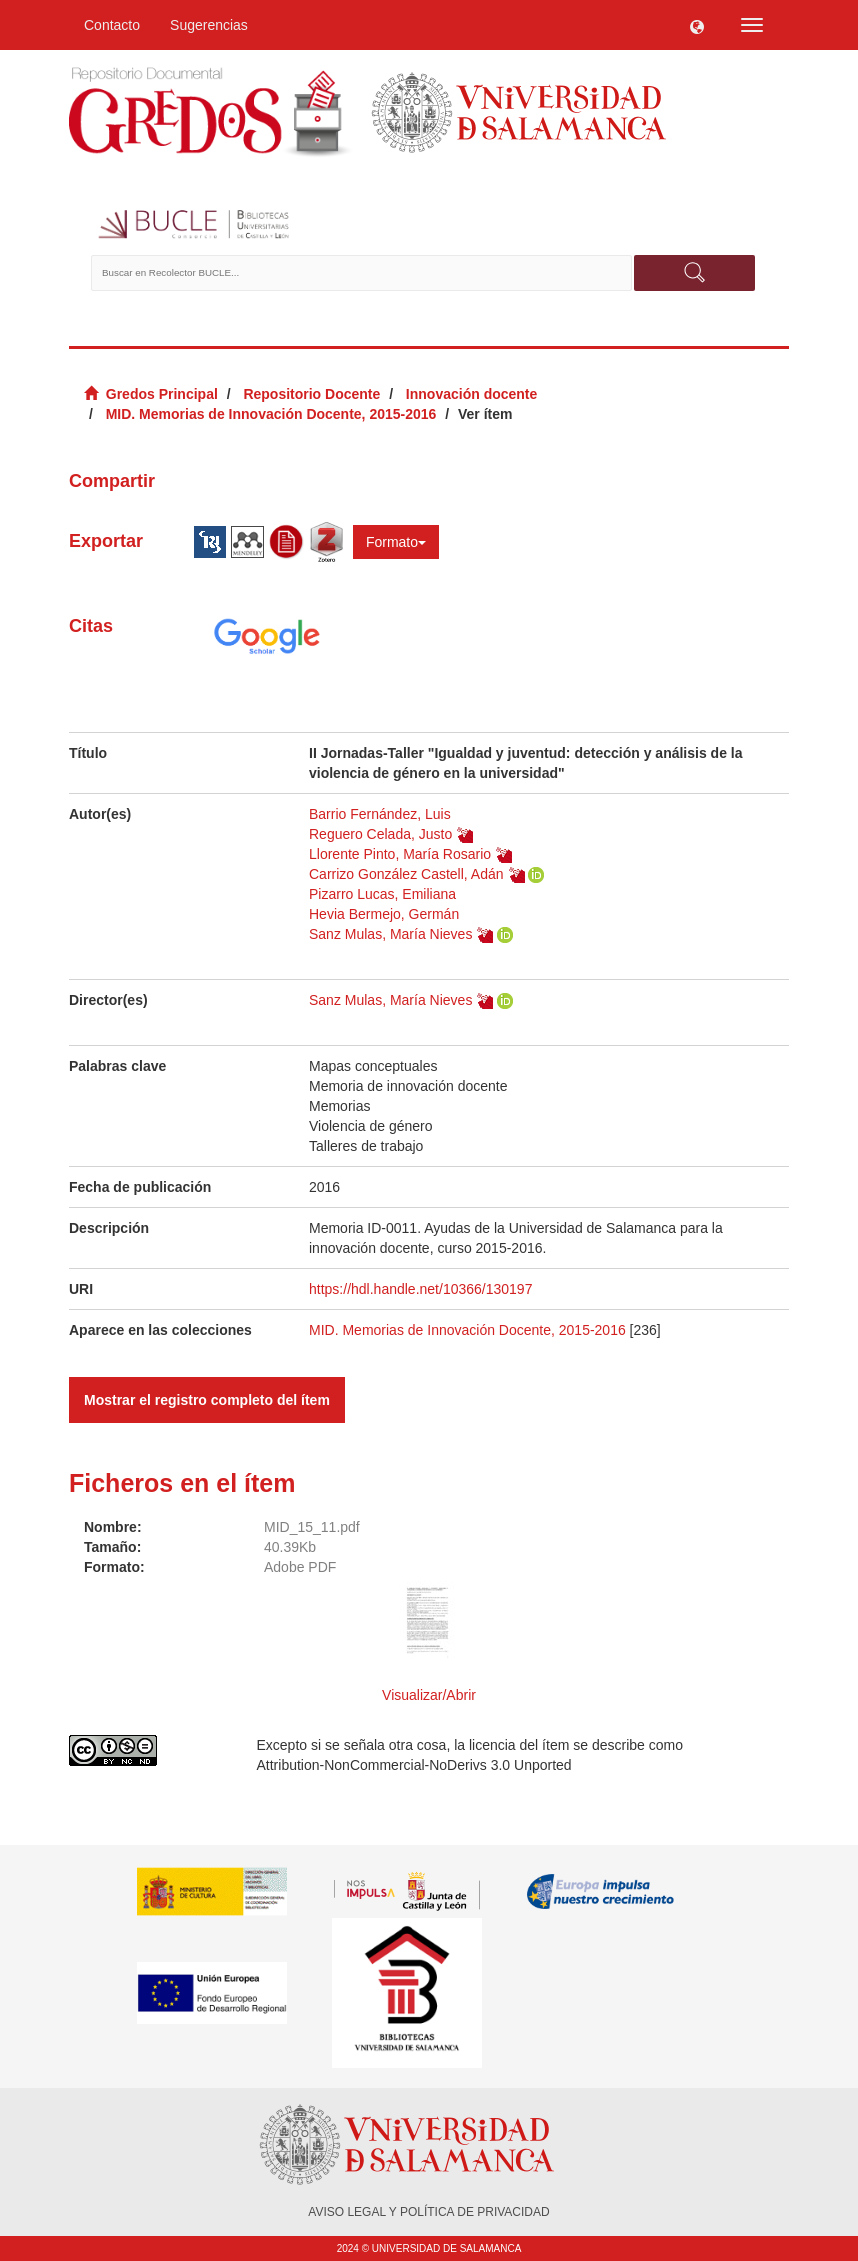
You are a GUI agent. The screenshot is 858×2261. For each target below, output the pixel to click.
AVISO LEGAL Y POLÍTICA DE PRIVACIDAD (428, 2212)
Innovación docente (471, 394)
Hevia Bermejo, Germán (384, 914)
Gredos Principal (162, 394)
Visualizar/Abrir (429, 1695)
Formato (396, 542)
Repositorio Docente (311, 394)
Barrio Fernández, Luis (380, 814)
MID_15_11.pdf (312, 1527)
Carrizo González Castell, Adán (406, 874)
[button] (697, 25)
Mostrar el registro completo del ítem (207, 1400)
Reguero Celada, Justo (380, 834)
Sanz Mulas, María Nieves (390, 934)
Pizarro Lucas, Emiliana (382, 894)
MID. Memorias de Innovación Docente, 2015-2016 (271, 414)
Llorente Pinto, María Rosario (400, 854)
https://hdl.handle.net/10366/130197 (420, 1289)
